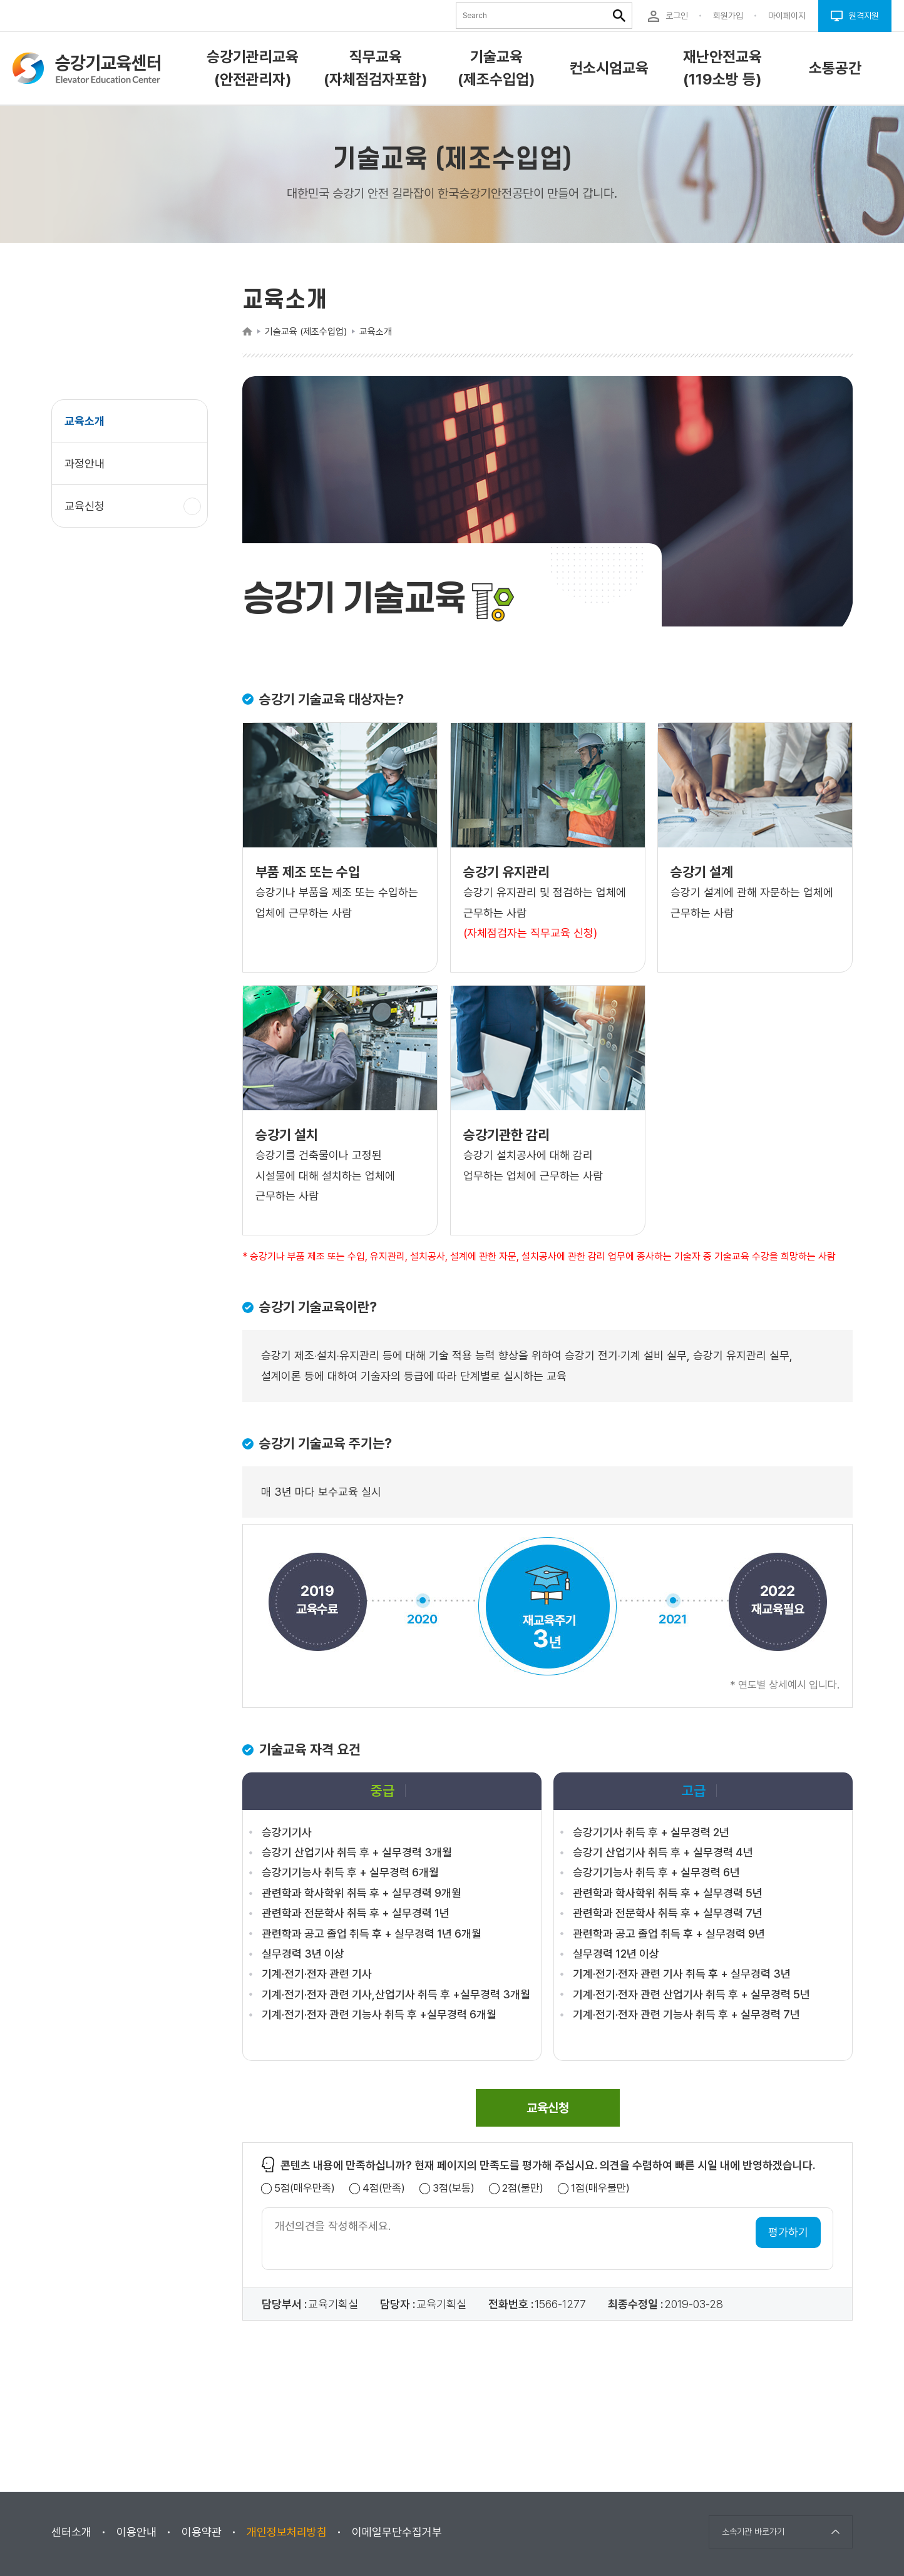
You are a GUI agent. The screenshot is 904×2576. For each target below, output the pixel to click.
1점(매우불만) (600, 2188)
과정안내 (84, 463)
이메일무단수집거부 (397, 2531)
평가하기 (788, 2232)
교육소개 (84, 420)
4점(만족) (383, 2188)
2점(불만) (522, 2188)
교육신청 (89, 512)
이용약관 (202, 2531)
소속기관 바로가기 (753, 2532)
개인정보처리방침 (287, 2531)
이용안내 (136, 2531)
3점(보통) (454, 2188)
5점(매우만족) (304, 2188)
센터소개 (71, 2531)
